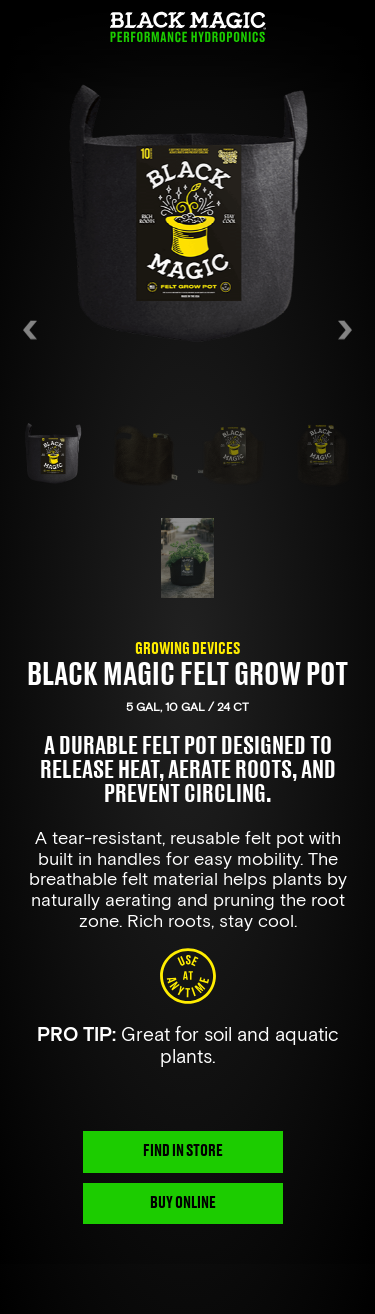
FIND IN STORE (183, 1151)
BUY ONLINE (183, 1203)
